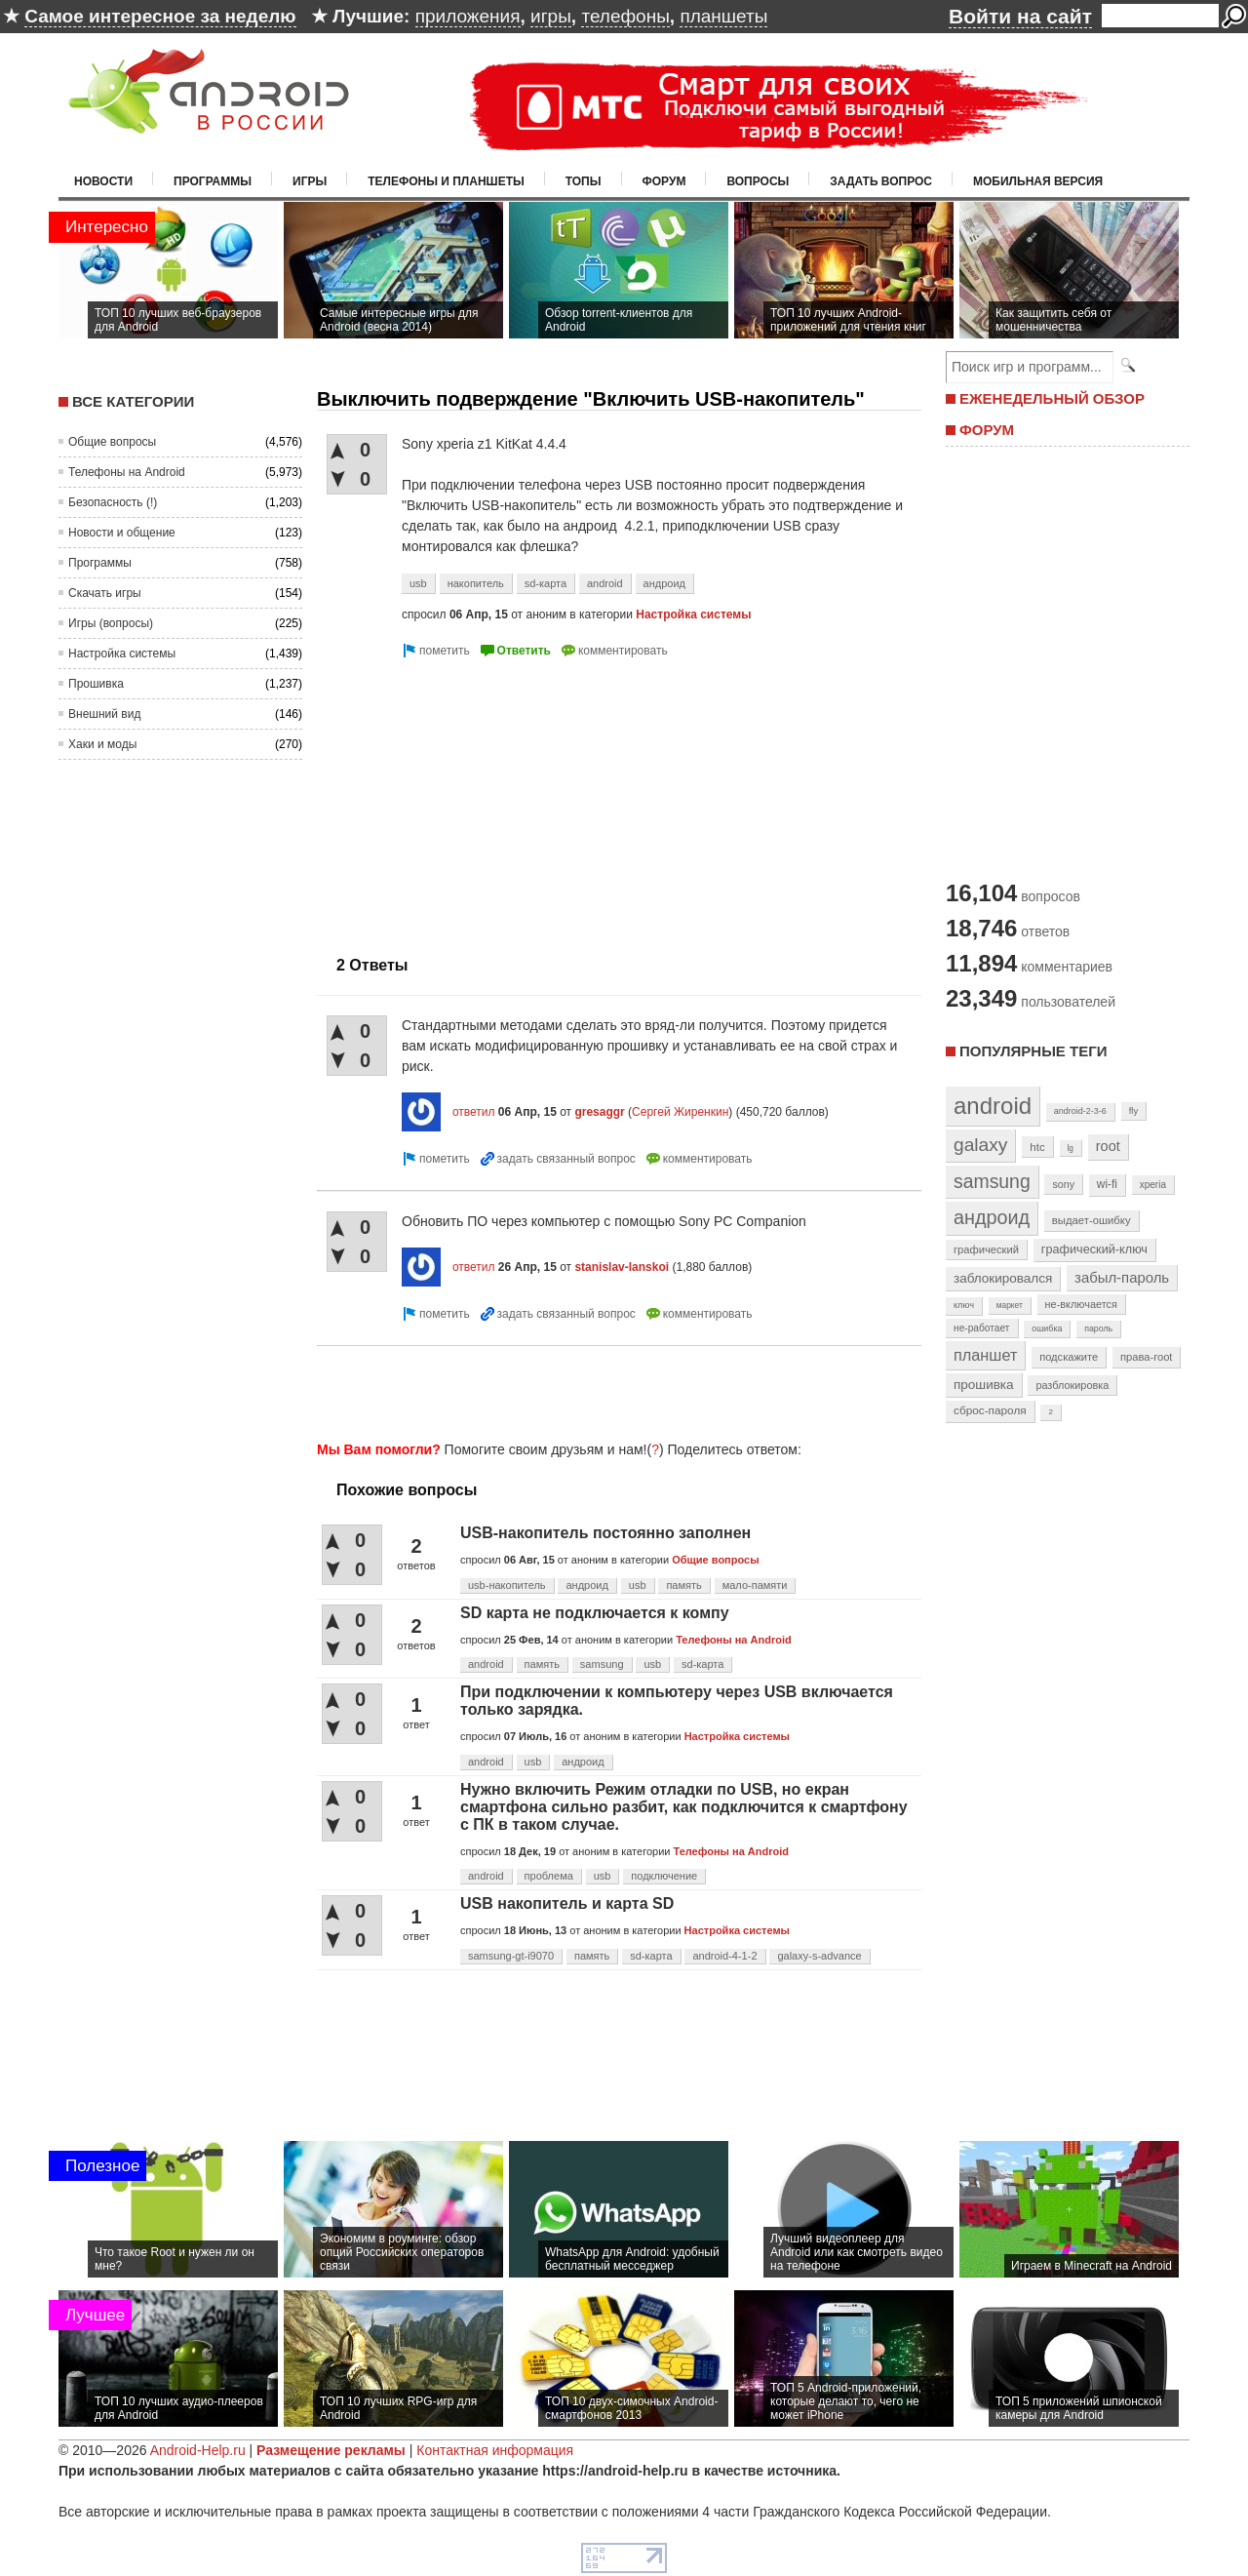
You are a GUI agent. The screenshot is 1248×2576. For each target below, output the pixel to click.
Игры (309, 181)
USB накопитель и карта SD (567, 1903)
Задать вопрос (881, 181)
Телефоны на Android (126, 472)
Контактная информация (494, 2450)
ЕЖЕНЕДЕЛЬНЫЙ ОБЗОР (1052, 398)
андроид (664, 583)
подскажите (1068, 1357)
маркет (1009, 1305)
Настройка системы (122, 653)
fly (1134, 1110)
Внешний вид (104, 714)
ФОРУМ (986, 429)
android (605, 583)
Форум (664, 181)
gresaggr (599, 1112)
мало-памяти (755, 1585)
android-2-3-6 (1080, 1111)
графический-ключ (1094, 1249)
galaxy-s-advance (819, 1956)
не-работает (982, 1328)
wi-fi (1107, 1184)
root (1108, 1146)
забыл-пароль (1121, 1278)
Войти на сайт (1020, 16)
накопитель (476, 583)
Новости (103, 181)
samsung (602, 1664)
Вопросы (757, 181)
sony (1063, 1184)
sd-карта (545, 583)
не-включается (1081, 1304)
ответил (473, 1112)
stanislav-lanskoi (621, 1267)
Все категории (133, 401)
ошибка (1047, 1328)
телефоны (625, 16)
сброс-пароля (990, 1410)
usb (418, 583)
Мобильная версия (1038, 181)
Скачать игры (104, 593)
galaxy (980, 1144)
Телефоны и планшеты (446, 181)
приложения (468, 16)
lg (1070, 1148)
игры (550, 16)
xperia (1153, 1184)
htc (1037, 1146)
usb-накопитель (507, 1585)
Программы (213, 181)
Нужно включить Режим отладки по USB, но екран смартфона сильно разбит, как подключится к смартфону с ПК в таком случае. (684, 1807)
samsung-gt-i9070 (511, 1956)
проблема (549, 1876)
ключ (964, 1305)
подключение (664, 1876)
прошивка (984, 1384)
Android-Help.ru (198, 2450)
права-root (1146, 1357)
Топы (584, 181)
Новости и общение (122, 532)
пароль (1098, 1328)
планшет (985, 1355)
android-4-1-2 (724, 1956)
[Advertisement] (480, 798)
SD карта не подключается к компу (594, 1613)
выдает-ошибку (1091, 1220)
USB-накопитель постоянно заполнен (605, 1533)
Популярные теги (1033, 1051)
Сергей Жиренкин (680, 1112)
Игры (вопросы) (110, 623)
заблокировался (1003, 1278)
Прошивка (96, 684)
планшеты (723, 16)
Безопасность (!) (112, 502)
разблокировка (1072, 1385)
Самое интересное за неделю (159, 16)
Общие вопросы (112, 442)
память (683, 1585)
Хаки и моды (102, 744)
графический (986, 1249)
